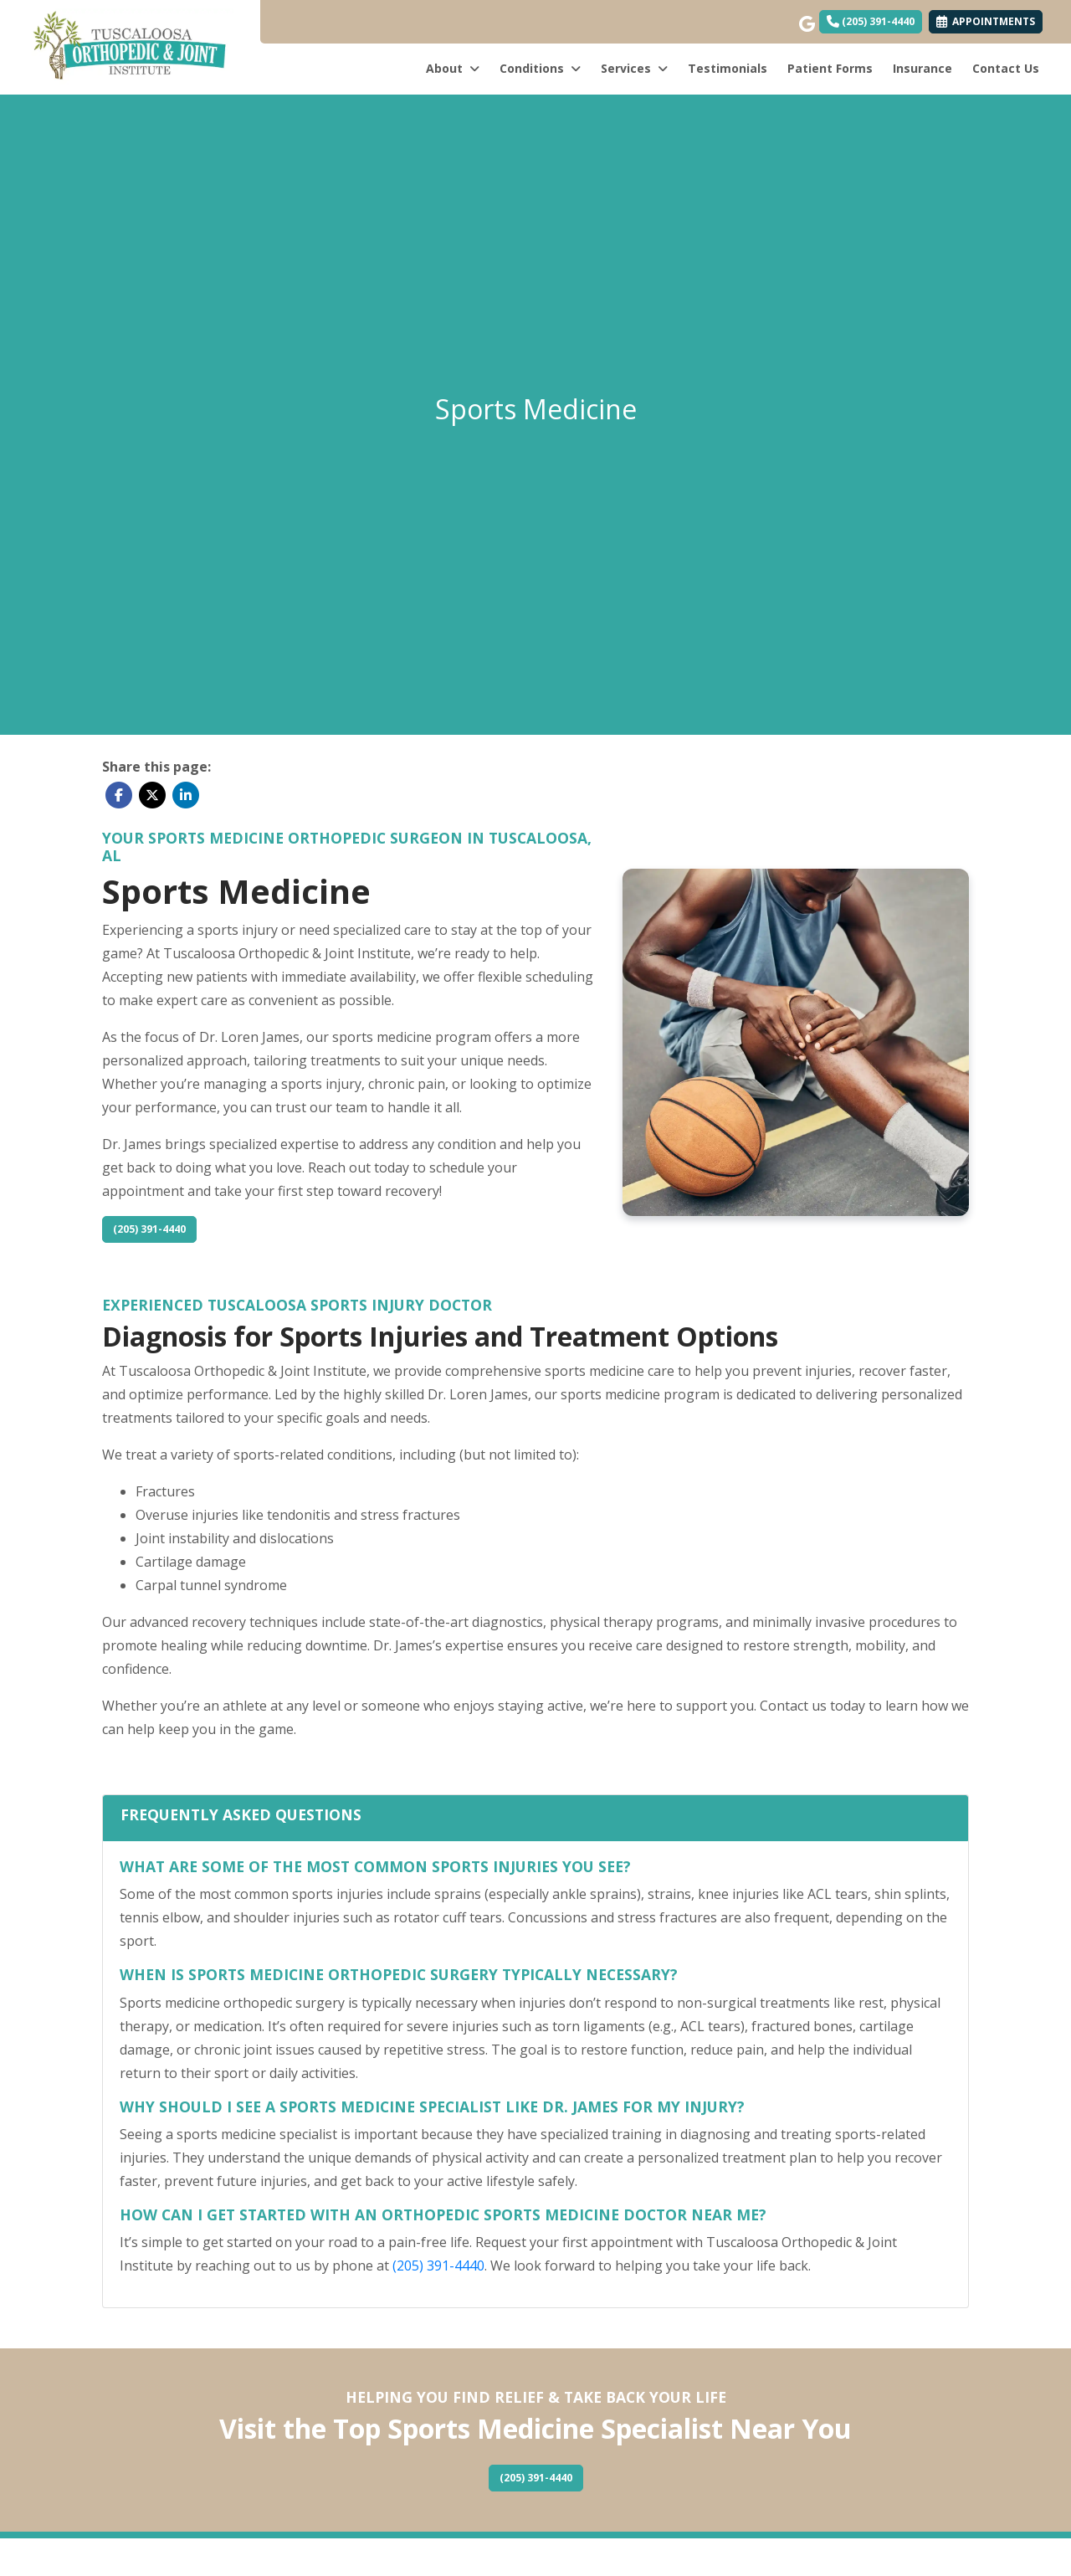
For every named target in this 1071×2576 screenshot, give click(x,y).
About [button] (452, 68)
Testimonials (727, 68)
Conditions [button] (540, 68)
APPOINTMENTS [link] (985, 21)
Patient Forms (830, 68)
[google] (805, 20)
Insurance (922, 68)
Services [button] (634, 68)
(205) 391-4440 (871, 21)
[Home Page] (130, 46)
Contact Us (1005, 68)
